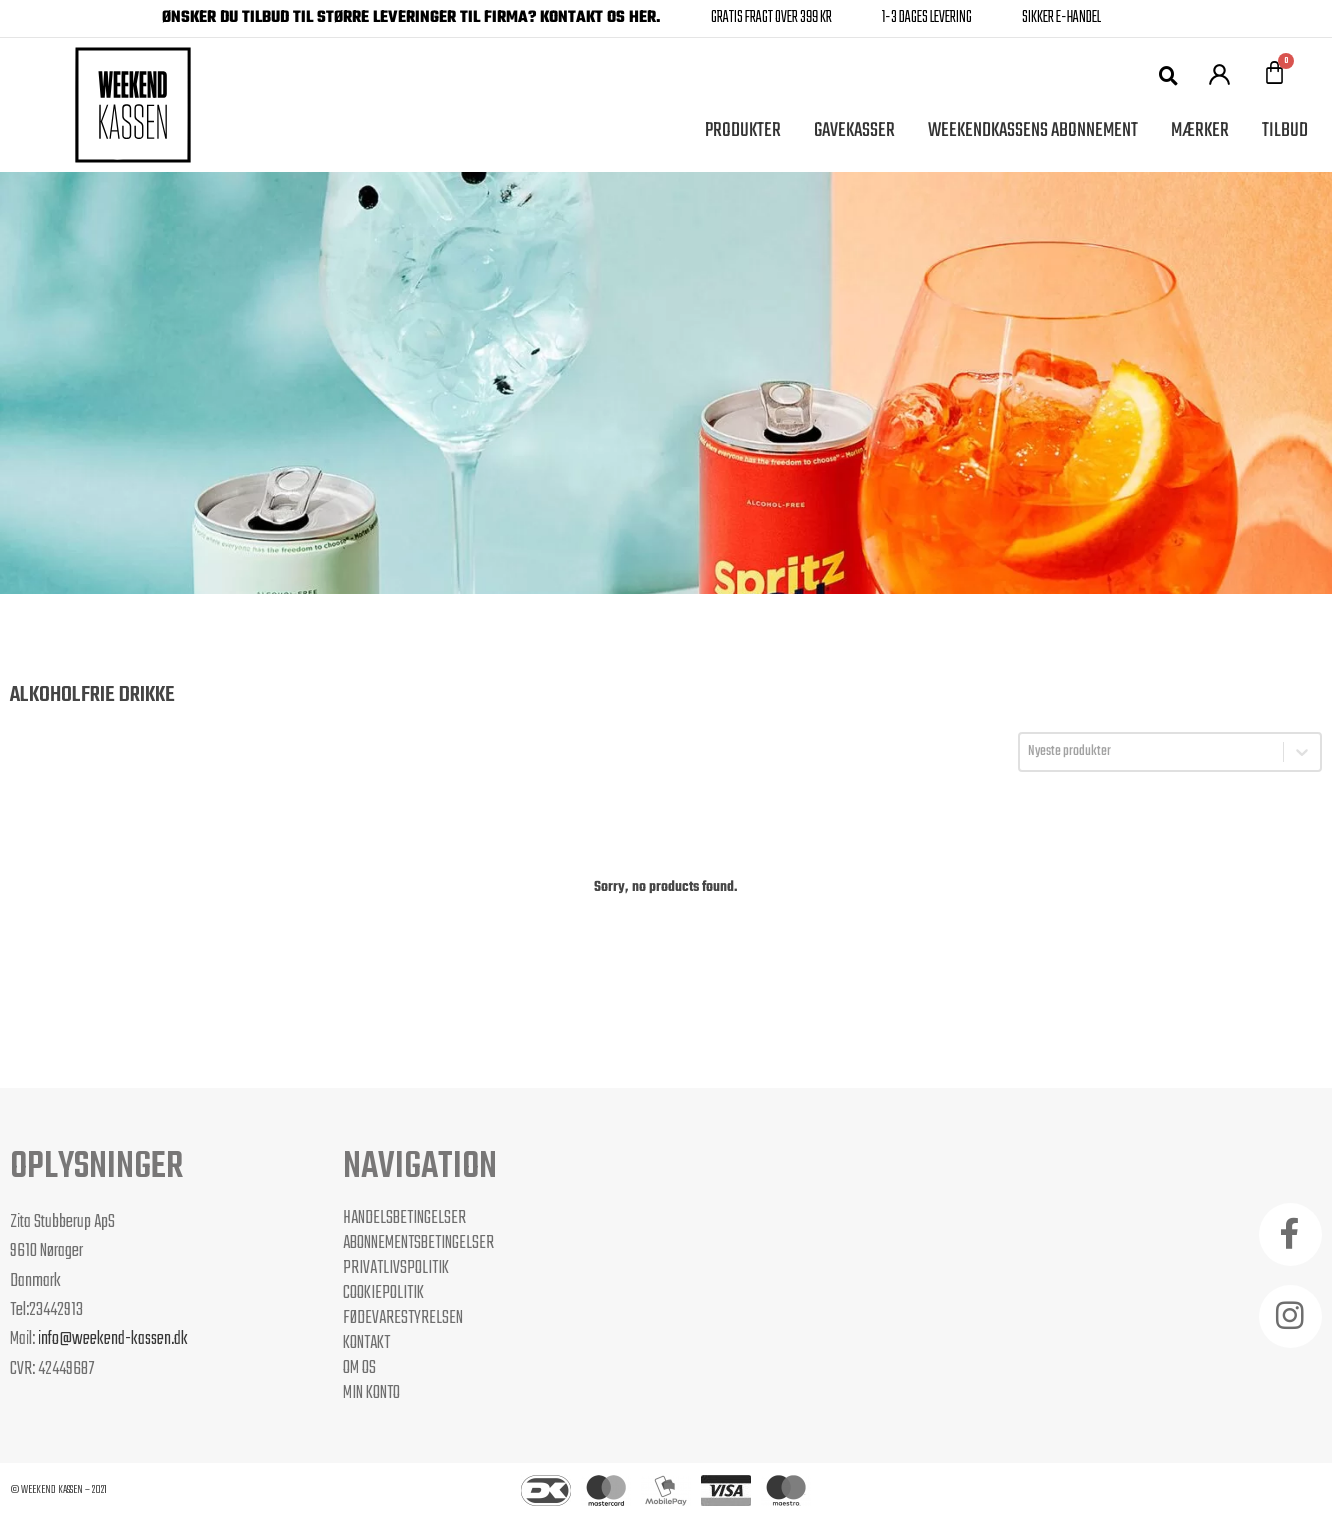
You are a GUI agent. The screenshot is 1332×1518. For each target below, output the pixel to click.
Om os (359, 1368)
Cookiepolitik (383, 1293)
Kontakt (366, 1343)
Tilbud (1285, 130)
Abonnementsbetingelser (418, 1243)
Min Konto (371, 1393)
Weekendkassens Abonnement (1033, 130)
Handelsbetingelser (404, 1218)
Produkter (743, 130)
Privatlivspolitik (396, 1268)
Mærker (1200, 130)
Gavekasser (854, 130)
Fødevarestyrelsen (403, 1318)
